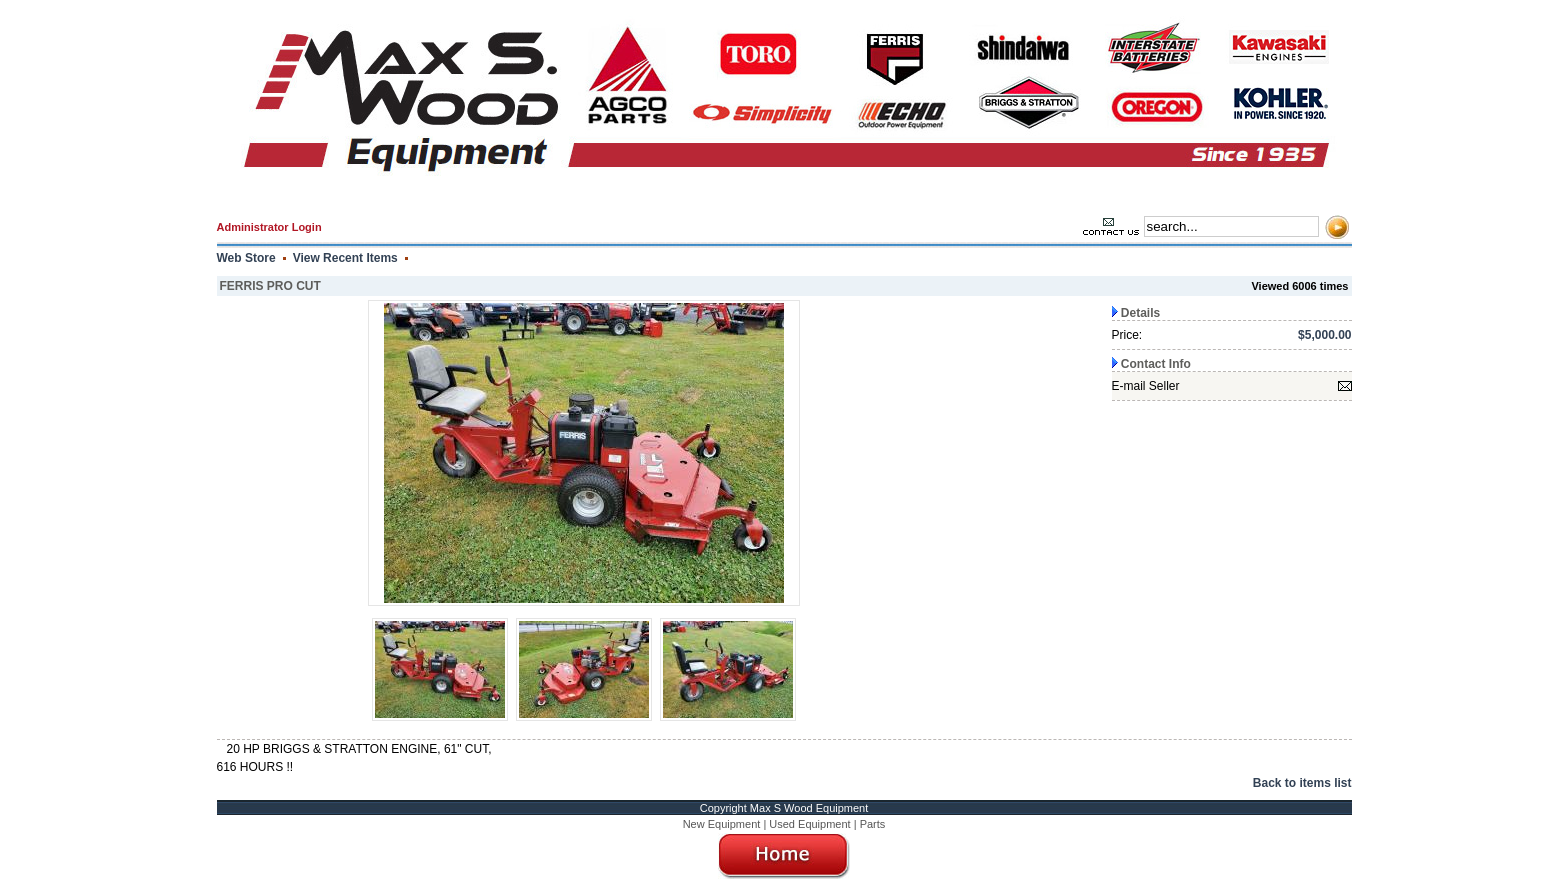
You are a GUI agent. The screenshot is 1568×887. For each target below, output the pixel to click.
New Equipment (722, 824)
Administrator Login (269, 227)
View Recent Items (345, 258)
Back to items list (1302, 783)
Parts (873, 824)
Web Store (246, 258)
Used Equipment (809, 824)
